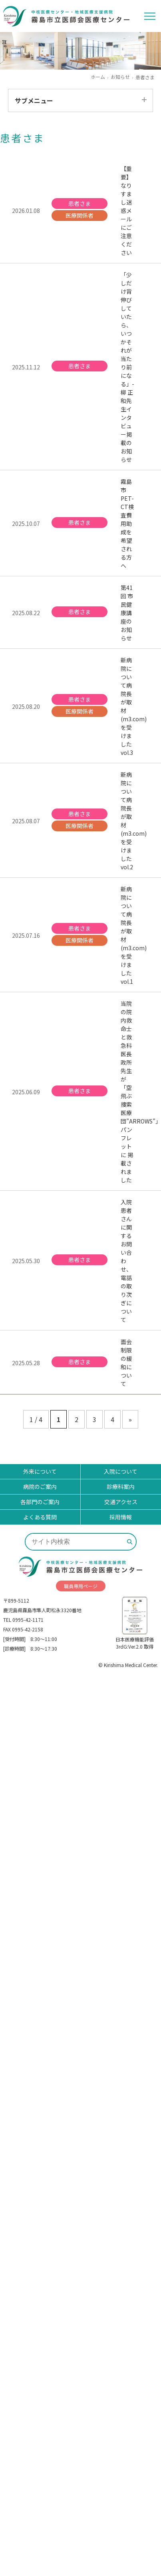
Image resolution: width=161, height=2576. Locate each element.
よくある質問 (40, 1517)
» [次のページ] (130, 1419)
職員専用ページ (80, 1586)
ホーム (98, 77)
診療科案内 (121, 1487)
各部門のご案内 (40, 1502)
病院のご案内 (40, 1487)
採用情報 (120, 1517)
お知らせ (120, 77)
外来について (40, 1471)
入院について (120, 1471)
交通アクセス (120, 1502)
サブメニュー (34, 100)
